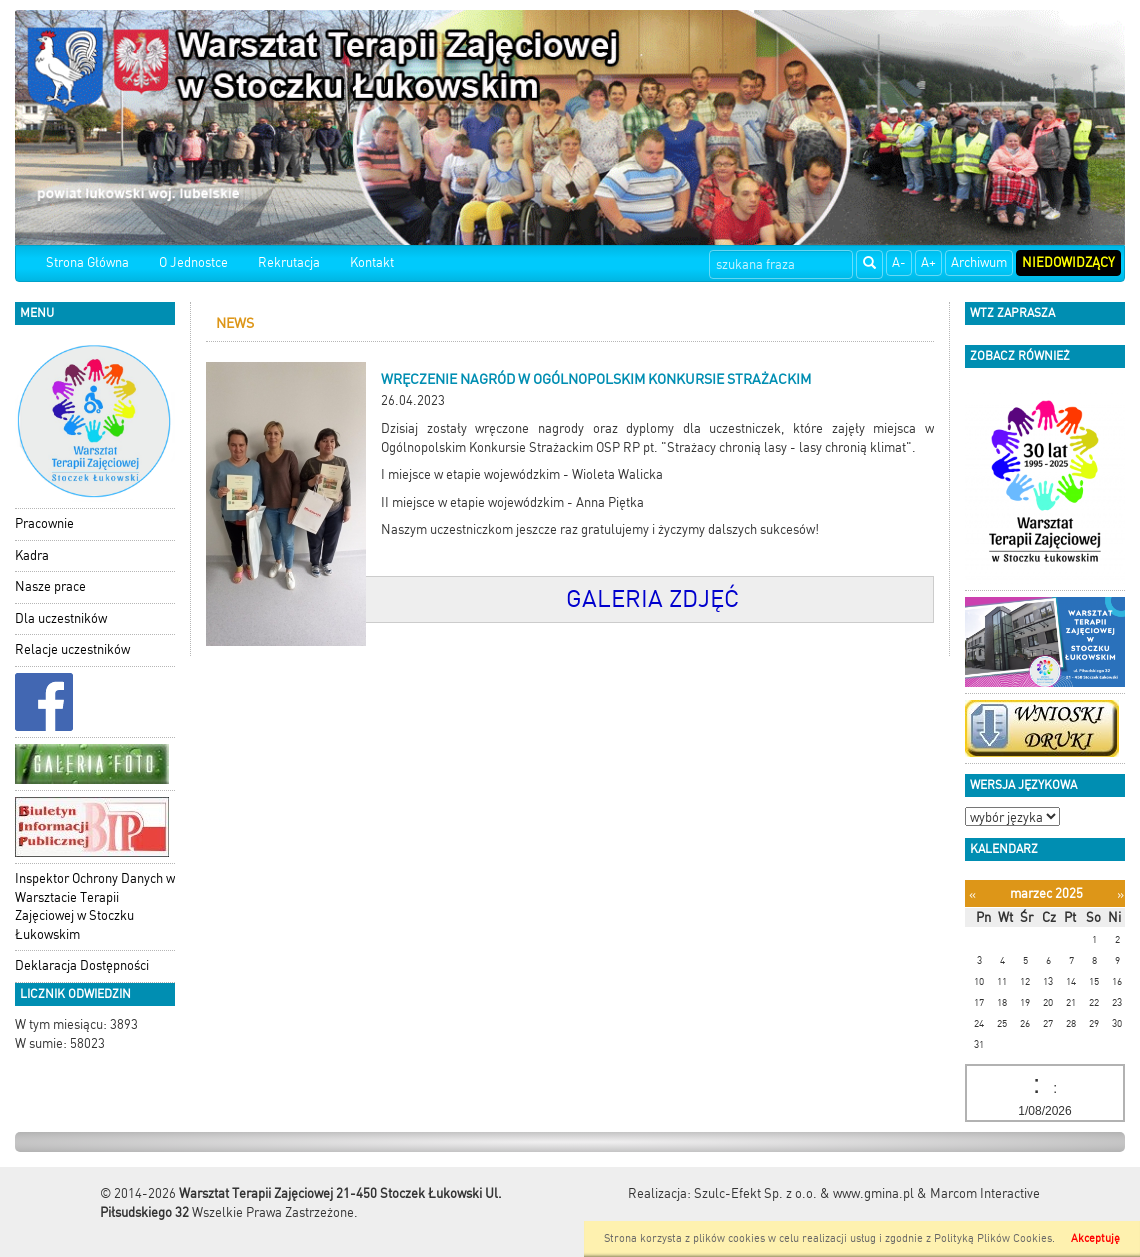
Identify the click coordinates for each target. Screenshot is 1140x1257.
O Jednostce (193, 262)
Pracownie (44, 523)
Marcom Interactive (985, 1193)
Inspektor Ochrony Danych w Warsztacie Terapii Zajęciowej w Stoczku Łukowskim (95, 906)
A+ (928, 262)
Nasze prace (50, 586)
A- (899, 262)
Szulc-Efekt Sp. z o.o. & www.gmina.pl (804, 1193)
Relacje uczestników (72, 649)
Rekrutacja (289, 262)
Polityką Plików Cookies (993, 1238)
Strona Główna (87, 262)
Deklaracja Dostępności (82, 965)
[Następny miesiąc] (1120, 894)
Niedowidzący (1068, 262)
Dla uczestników (61, 618)
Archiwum (979, 262)
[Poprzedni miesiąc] (972, 894)
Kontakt (372, 262)
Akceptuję (1095, 1238)
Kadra (32, 555)
